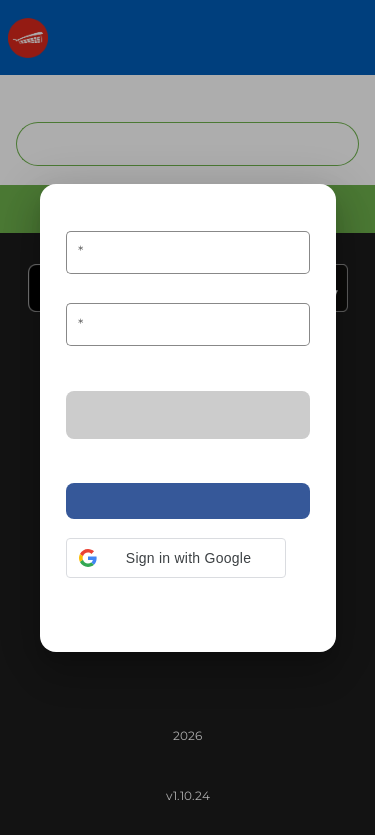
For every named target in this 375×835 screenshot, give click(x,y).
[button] (176, 558)
